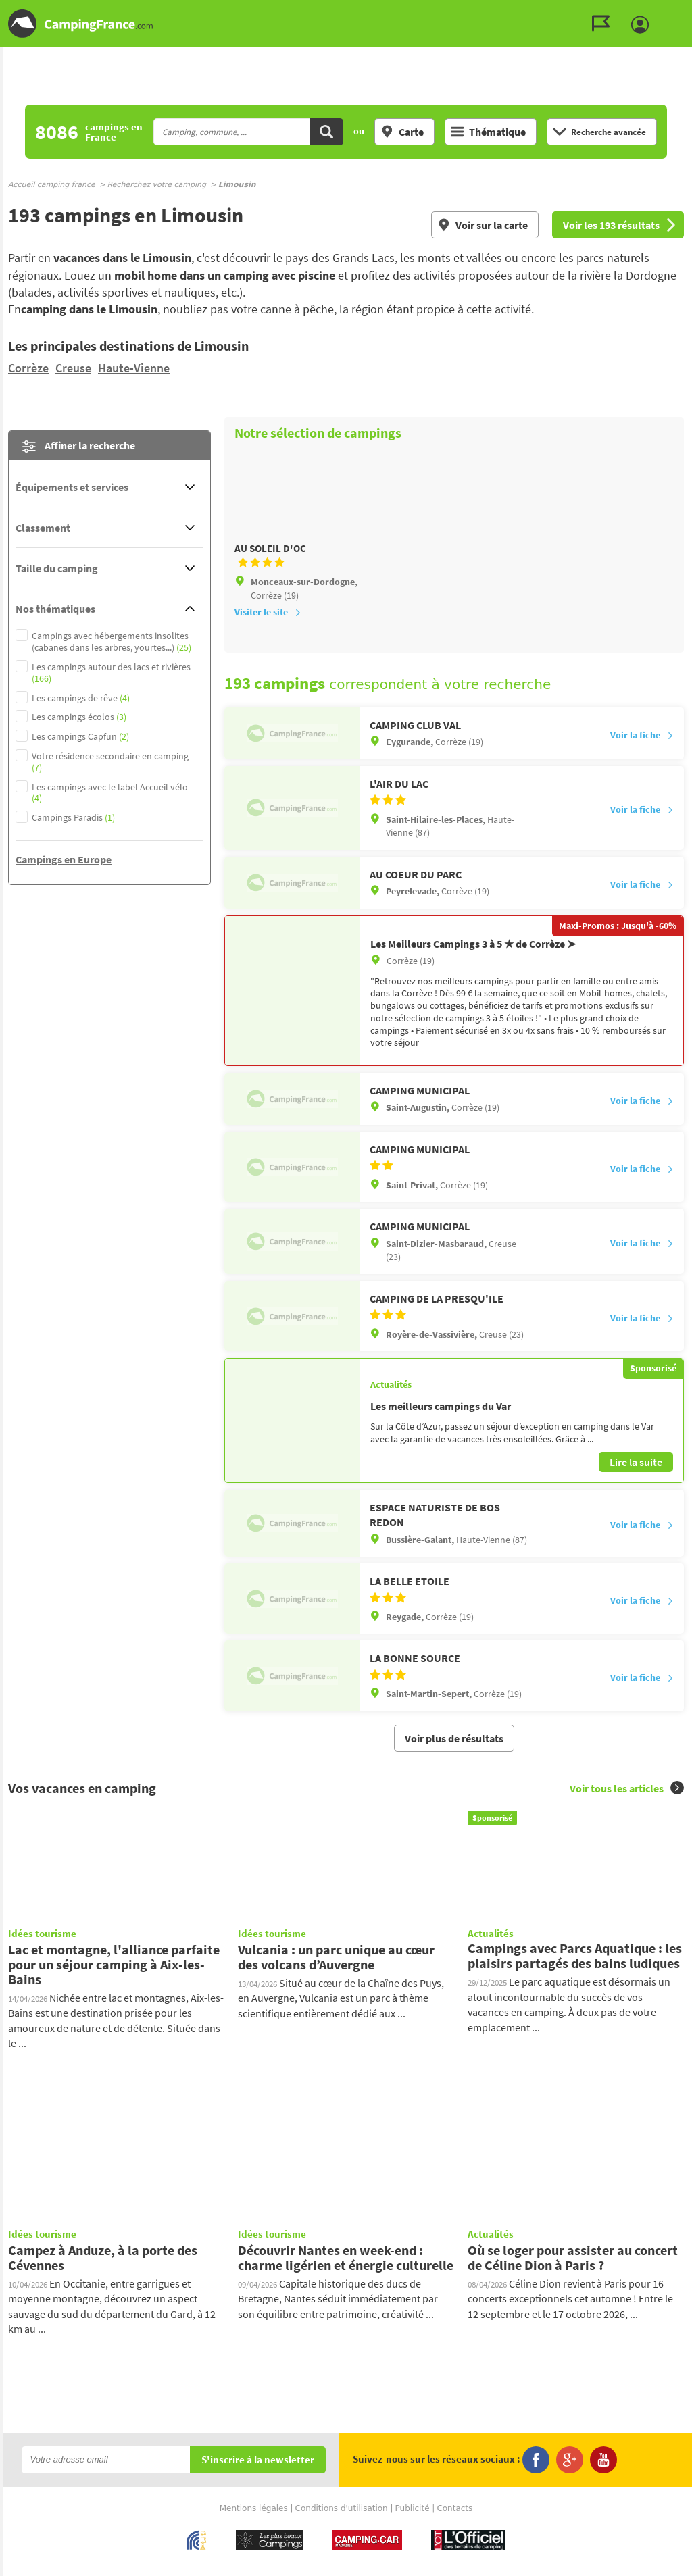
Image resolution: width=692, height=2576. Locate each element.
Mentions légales (254, 2485)
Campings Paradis (73, 818)
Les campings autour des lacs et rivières (111, 672)
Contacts (454, 2485)
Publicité (412, 2485)
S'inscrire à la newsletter (257, 2436)
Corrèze (28, 368)
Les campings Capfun (80, 736)
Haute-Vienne (134, 368)
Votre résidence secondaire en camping (110, 762)
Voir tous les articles (627, 1764)
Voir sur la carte (482, 225)
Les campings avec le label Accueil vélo (110, 793)
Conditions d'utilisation (341, 2485)
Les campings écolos (79, 717)
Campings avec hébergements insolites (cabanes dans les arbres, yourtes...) (111, 641)
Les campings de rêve (81, 698)
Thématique (488, 131)
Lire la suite (636, 1453)
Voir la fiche (642, 755)
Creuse (73, 368)
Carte (402, 131)
